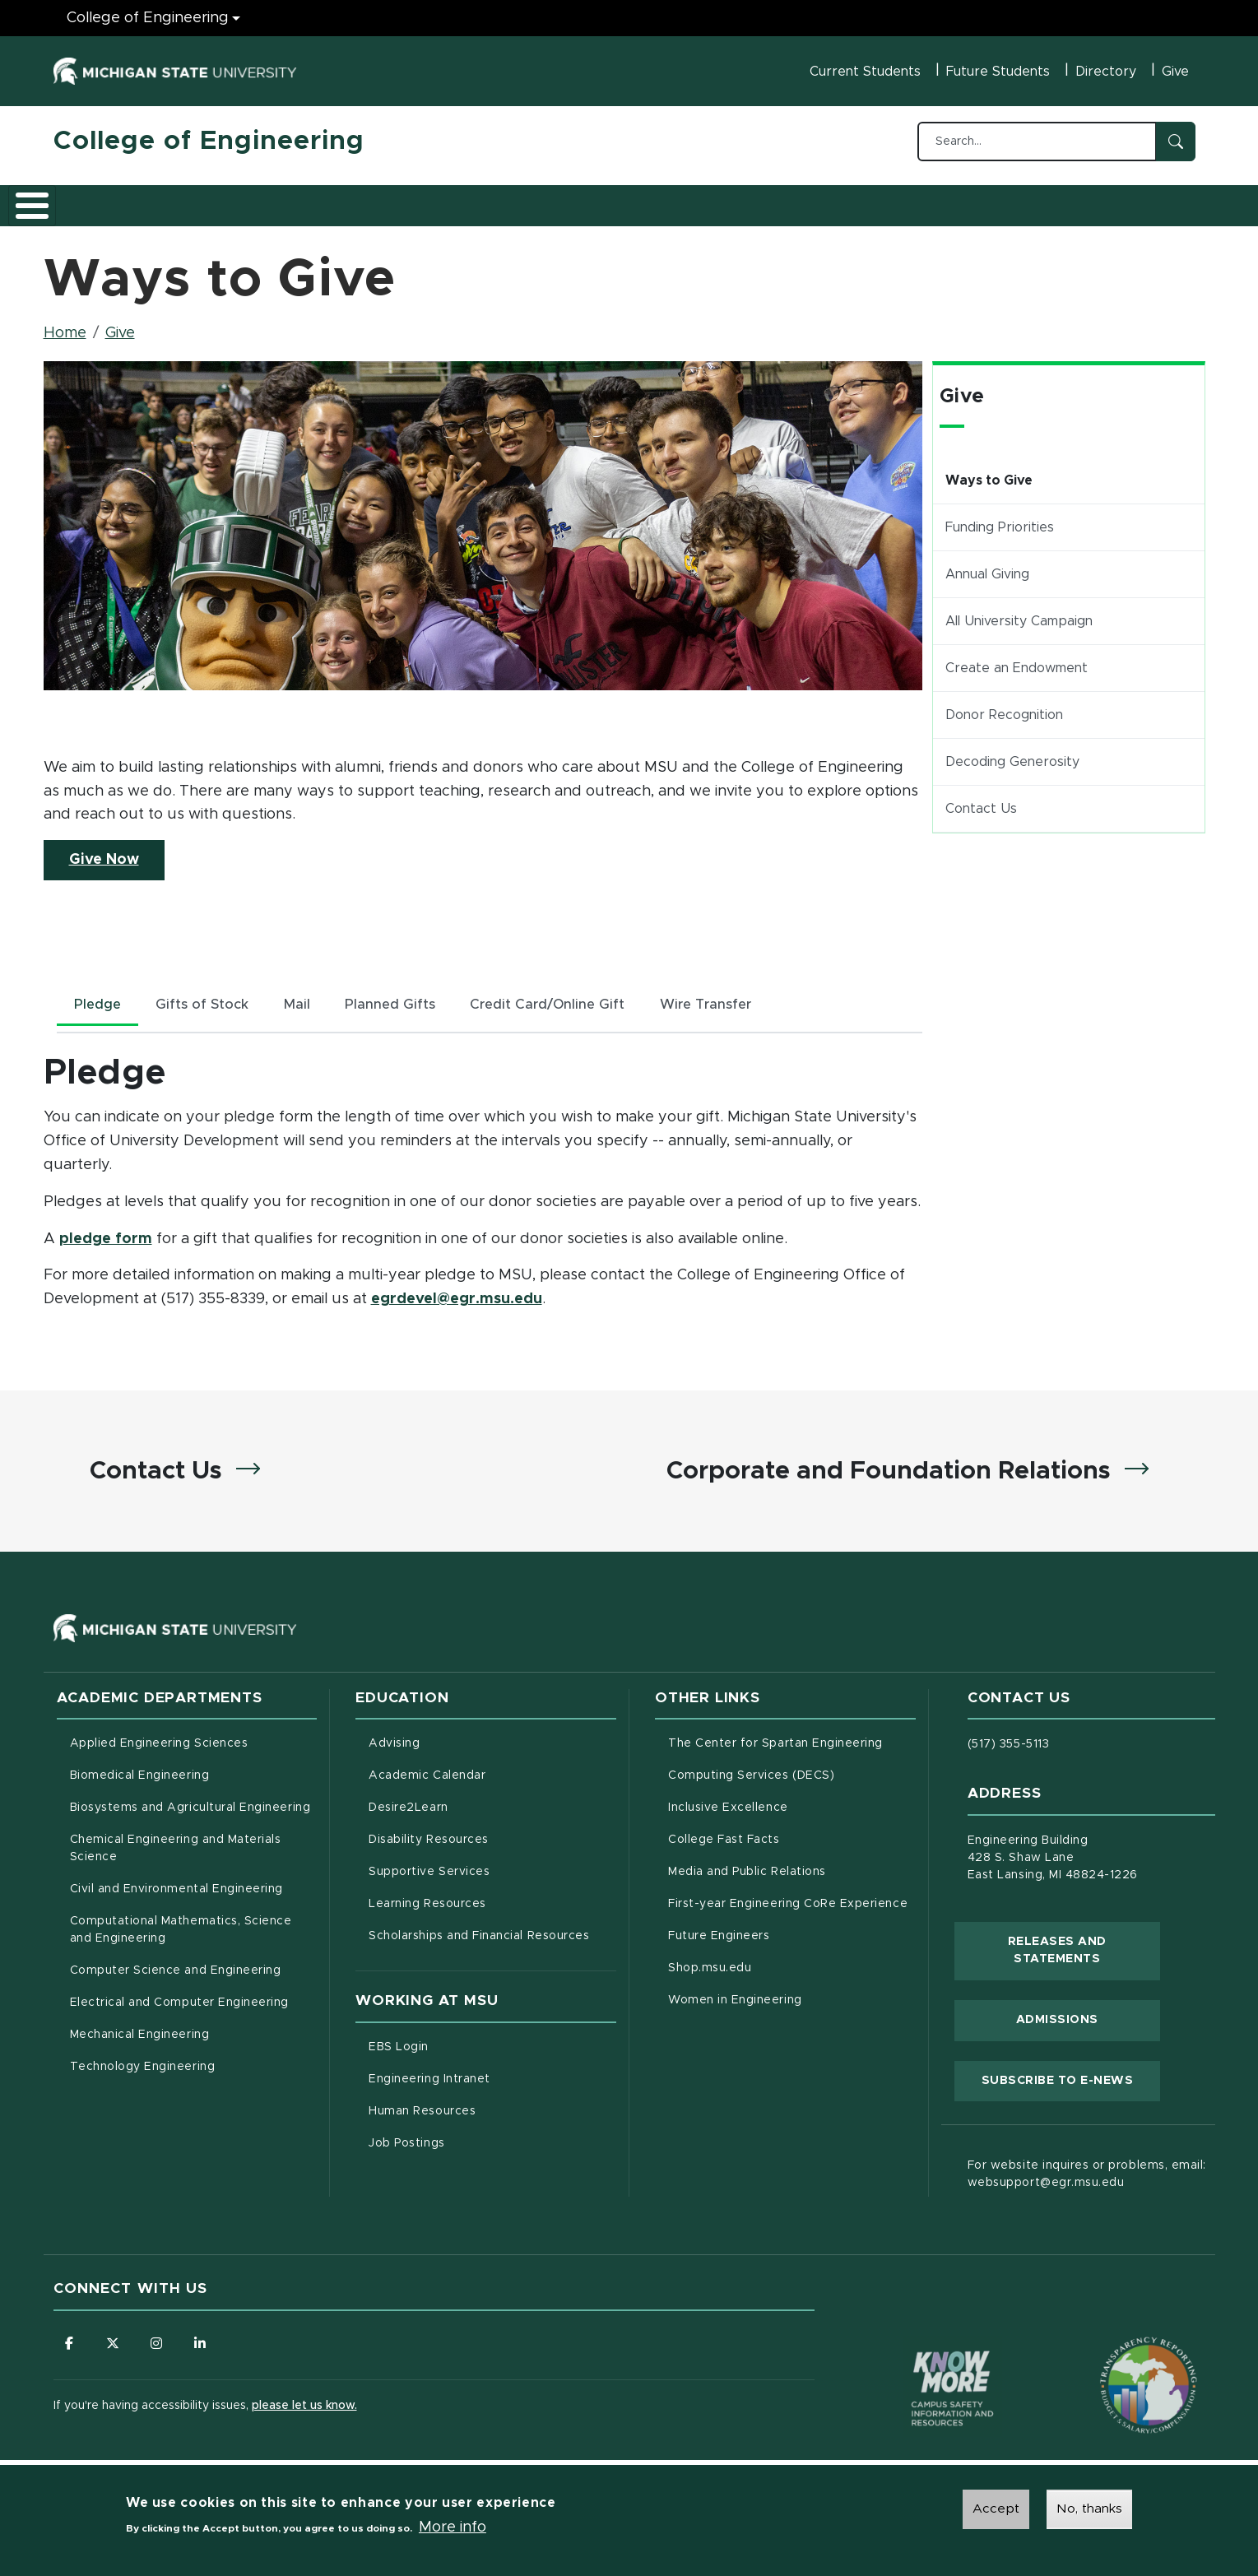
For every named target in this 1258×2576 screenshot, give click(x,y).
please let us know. (304, 2406)
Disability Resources (492, 1838)
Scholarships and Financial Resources (479, 1936)
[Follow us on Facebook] (69, 2343)
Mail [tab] (316, 997)
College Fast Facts (792, 1838)
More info (452, 2527)
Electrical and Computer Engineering (179, 2002)
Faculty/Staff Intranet (802, 204)
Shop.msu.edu (778, 1966)
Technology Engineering (143, 2066)
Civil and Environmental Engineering (176, 1889)
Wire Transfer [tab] (750, 997)
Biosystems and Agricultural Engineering (194, 1806)
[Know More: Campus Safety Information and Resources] (921, 2354)
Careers (464, 200)
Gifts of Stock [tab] (213, 997)
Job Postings (475, 2140)
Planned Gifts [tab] (415, 997)
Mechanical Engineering (140, 2034)
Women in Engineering (735, 2000)
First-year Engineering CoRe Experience (788, 1904)
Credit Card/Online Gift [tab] (581, 997)
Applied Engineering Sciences (159, 1743)
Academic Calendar (492, 1773)
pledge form (105, 1232)
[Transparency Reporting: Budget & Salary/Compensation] (1117, 2354)
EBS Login (467, 2044)
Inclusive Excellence (728, 1807)
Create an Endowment (1016, 659)
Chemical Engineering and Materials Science (175, 1848)
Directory (1105, 71)
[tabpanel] (483, 1177)
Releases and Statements (1084, 1950)
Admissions (278, 200)
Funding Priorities (999, 518)
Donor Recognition (1004, 705)
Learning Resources (492, 1902)
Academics (177, 200)
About (90, 200)
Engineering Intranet (492, 2076)
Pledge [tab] (101, 997)
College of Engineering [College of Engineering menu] (148, 18)
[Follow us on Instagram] (160, 2343)
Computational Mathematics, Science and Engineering (187, 1929)
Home (65, 324)
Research (376, 200)
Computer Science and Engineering (175, 1970)
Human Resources (491, 2108)
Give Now (117, 848)
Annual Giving (987, 565)
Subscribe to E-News (1071, 2078)
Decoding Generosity (1012, 752)
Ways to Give (989, 471)
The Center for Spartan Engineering (792, 1741)
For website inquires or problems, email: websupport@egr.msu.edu (1087, 2174)
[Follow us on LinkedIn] (205, 2343)
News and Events (651, 200)
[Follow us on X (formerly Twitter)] (115, 2343)
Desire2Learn (477, 1806)
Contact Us (981, 799)
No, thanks (1089, 2508)
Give (1175, 71)
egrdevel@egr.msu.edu (456, 1294)
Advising (394, 1743)
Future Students (998, 71)
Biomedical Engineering (140, 1775)
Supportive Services (492, 1870)
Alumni (542, 200)
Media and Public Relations (747, 1871)
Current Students (865, 71)
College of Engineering (209, 141)
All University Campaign (1019, 612)
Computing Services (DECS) (792, 1773)
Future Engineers (718, 1936)
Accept (996, 2508)
